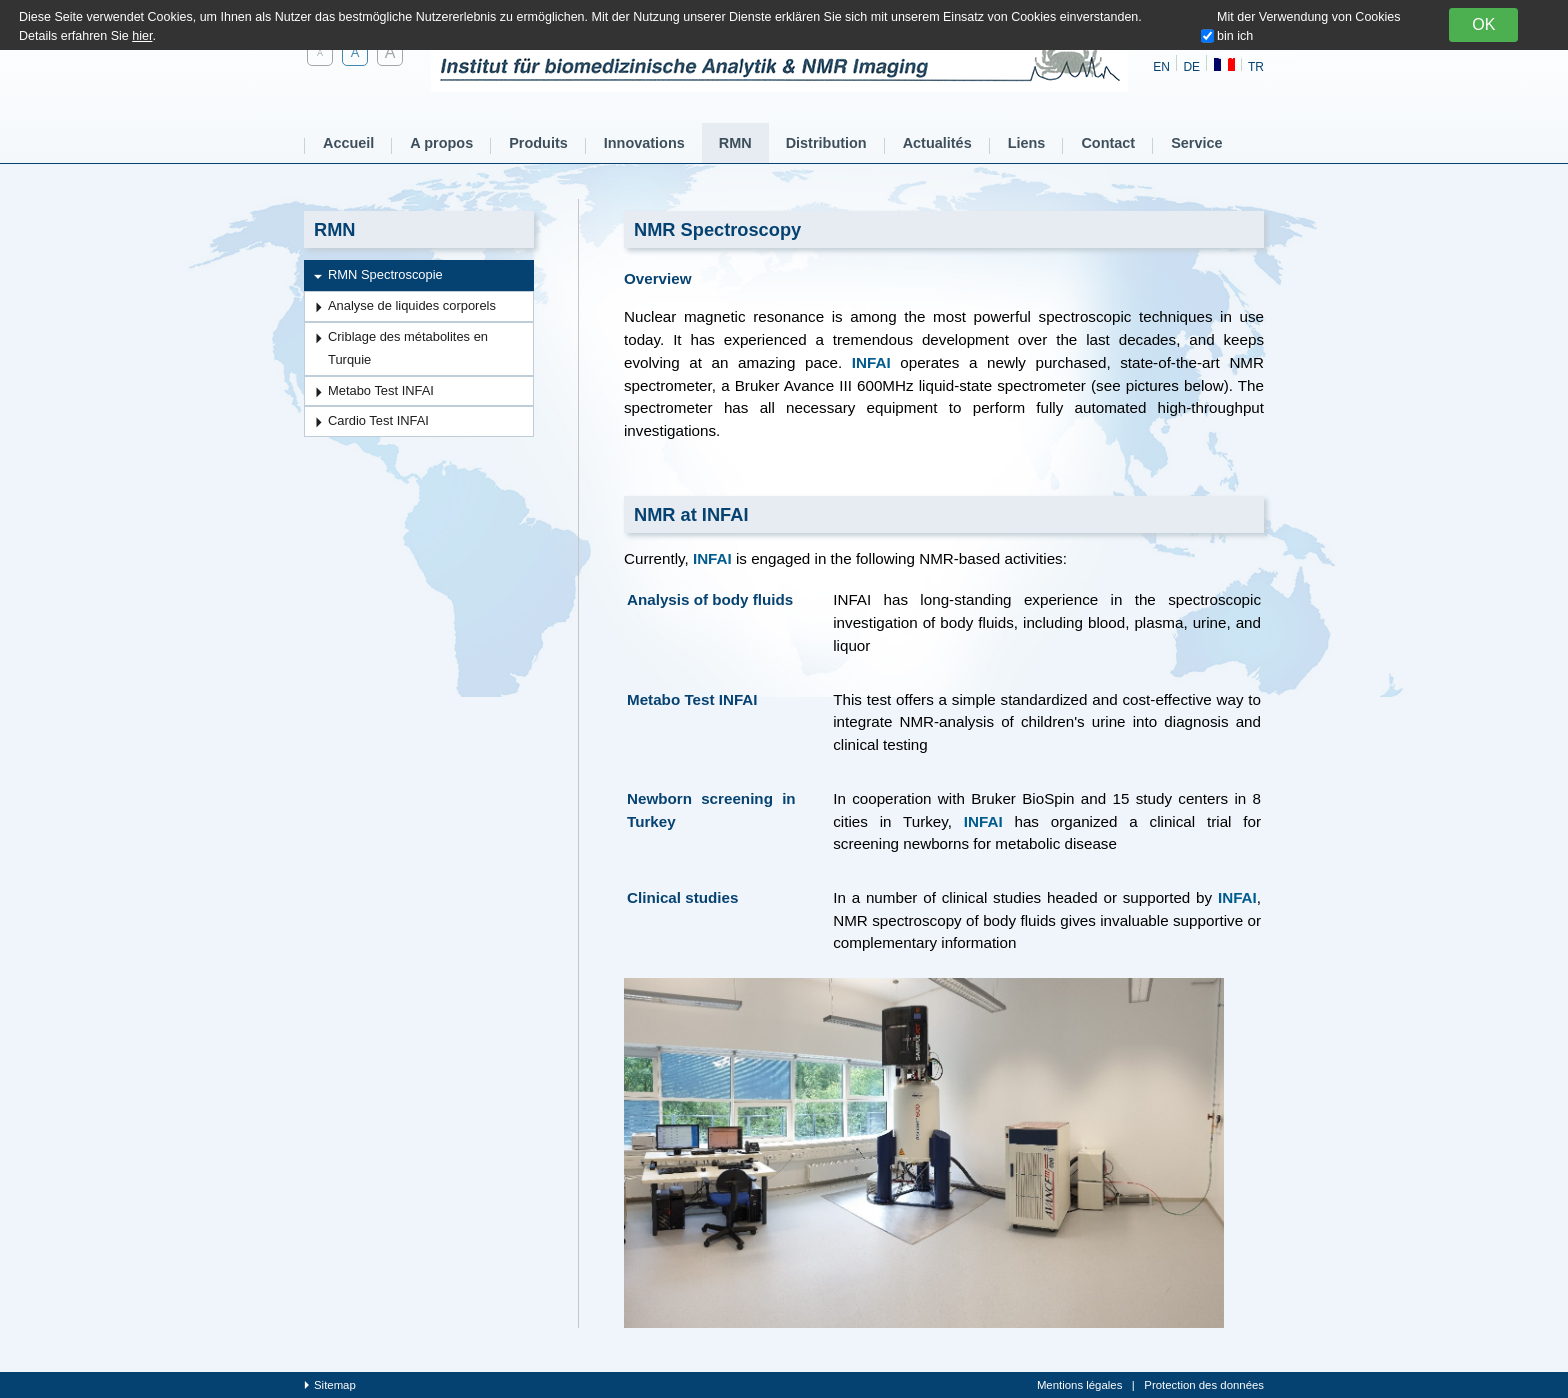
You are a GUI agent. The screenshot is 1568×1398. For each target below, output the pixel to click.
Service (1196, 143)
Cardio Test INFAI (378, 420)
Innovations (644, 143)
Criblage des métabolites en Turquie (408, 348)
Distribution (826, 143)
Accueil (348, 143)
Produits (538, 143)
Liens (1027, 143)
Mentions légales (1079, 1385)
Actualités (937, 143)
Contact (1108, 143)
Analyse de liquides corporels (412, 305)
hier (142, 36)
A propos (441, 143)
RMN (735, 143)
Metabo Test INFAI (381, 390)
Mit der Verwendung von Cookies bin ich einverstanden (1308, 36)
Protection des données (1204, 1385)
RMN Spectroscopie (385, 274)
